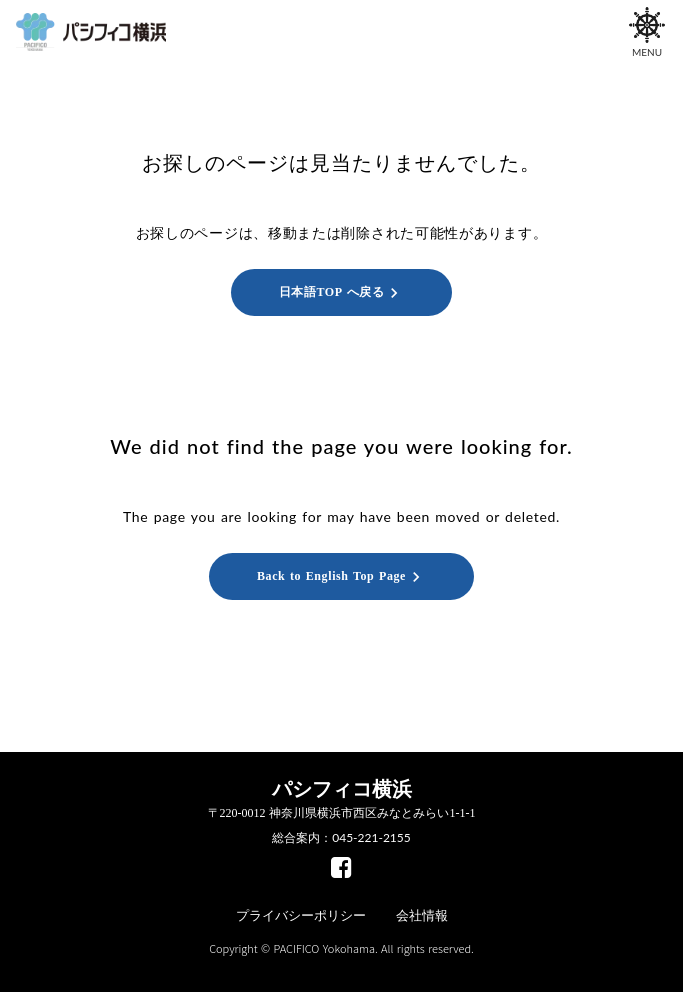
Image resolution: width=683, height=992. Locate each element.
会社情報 (422, 915)
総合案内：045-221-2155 (341, 837)
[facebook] (341, 867)
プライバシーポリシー (301, 915)
